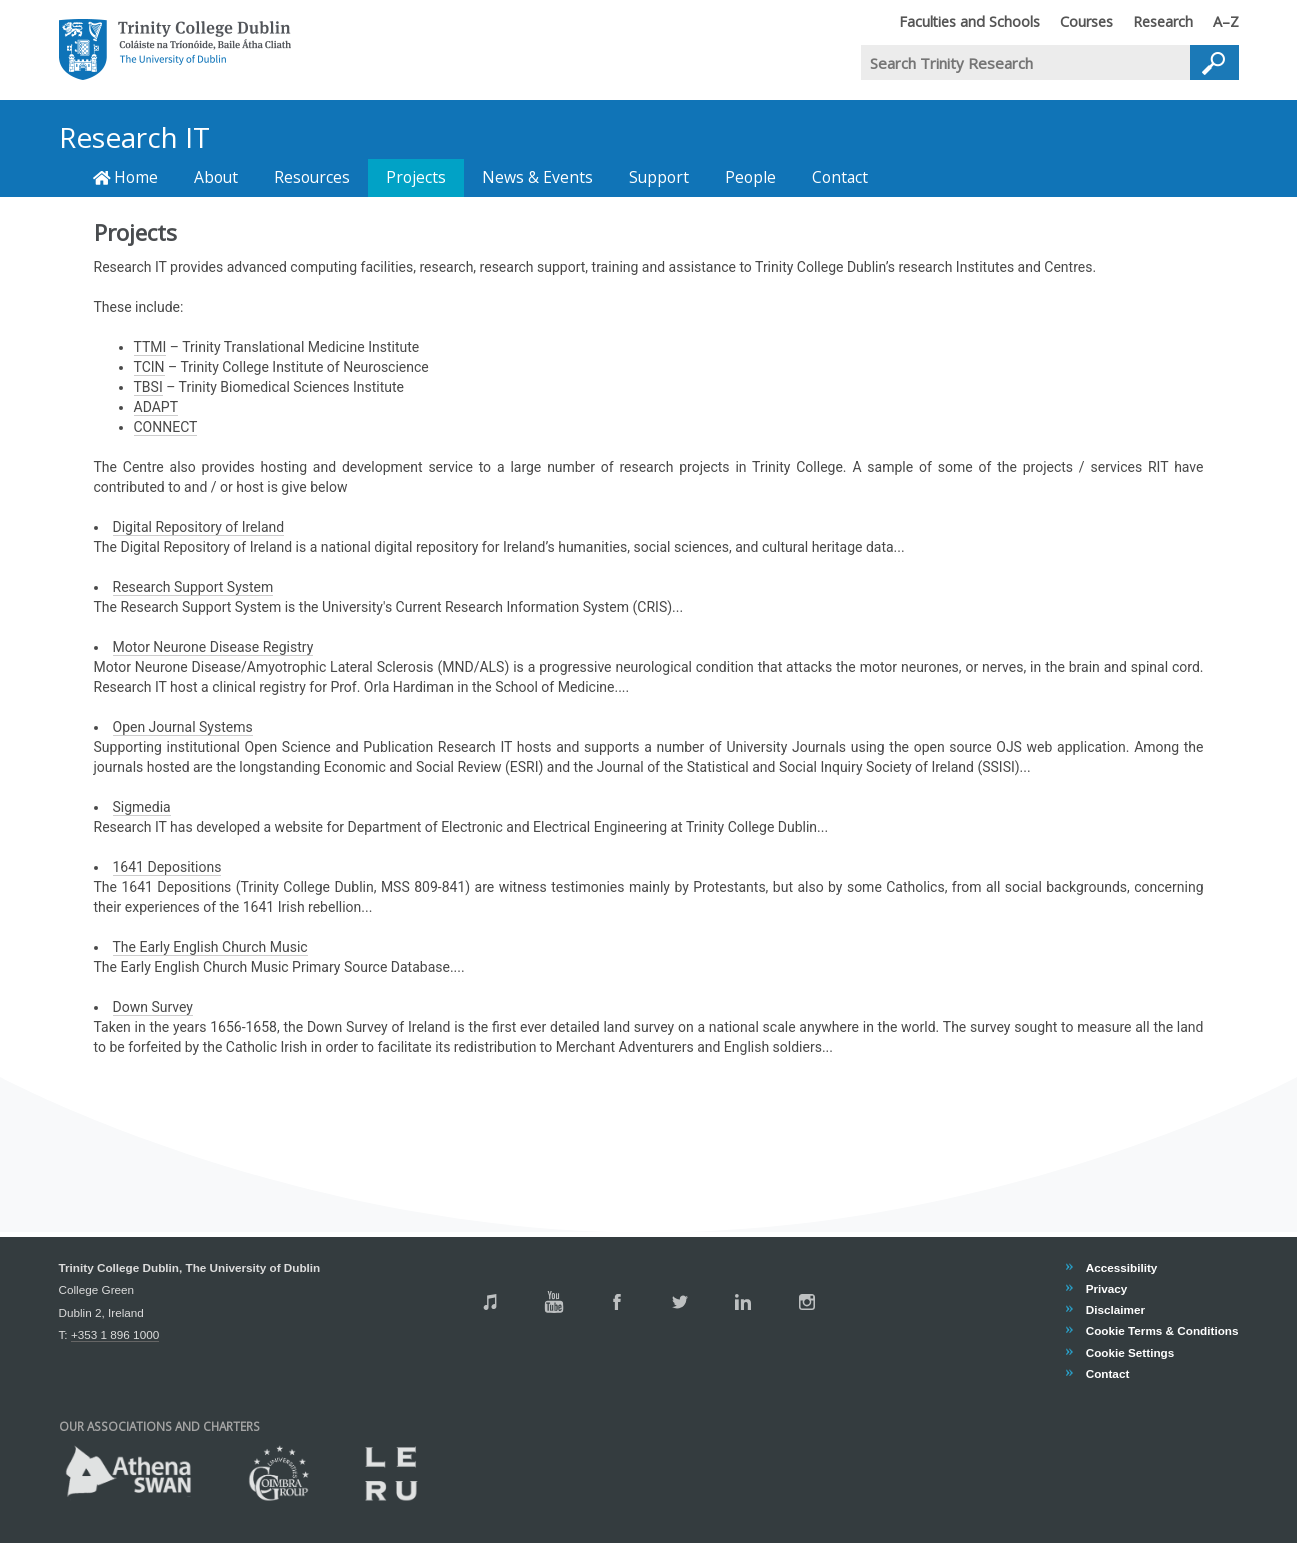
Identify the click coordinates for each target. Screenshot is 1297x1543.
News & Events (537, 177)
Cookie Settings (1130, 1352)
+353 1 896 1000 (115, 1334)
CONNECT (166, 427)
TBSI (148, 387)
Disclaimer (1115, 1309)
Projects (416, 177)
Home (126, 177)
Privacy (1106, 1288)
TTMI (150, 347)
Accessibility (1121, 1267)
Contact (840, 177)
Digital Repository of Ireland (199, 527)
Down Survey (153, 1007)
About (216, 177)
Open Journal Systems (183, 727)
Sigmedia (142, 807)
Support (659, 177)
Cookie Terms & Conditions (1162, 1331)
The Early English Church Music (210, 947)
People (750, 177)
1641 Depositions (167, 867)
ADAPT (156, 407)
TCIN (149, 367)
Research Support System (193, 587)
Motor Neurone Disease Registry (213, 647)
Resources (312, 177)
